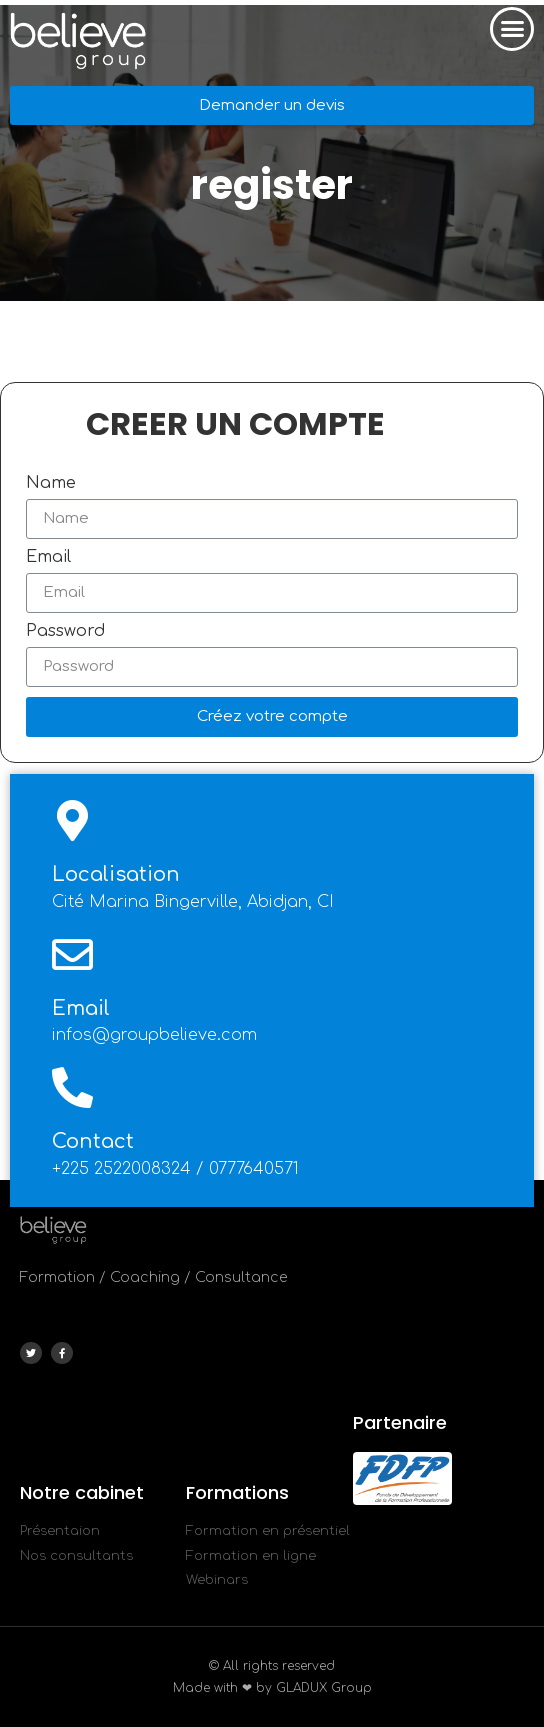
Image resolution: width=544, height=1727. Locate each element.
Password (65, 631)
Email (48, 557)
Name (51, 483)
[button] (512, 29)
